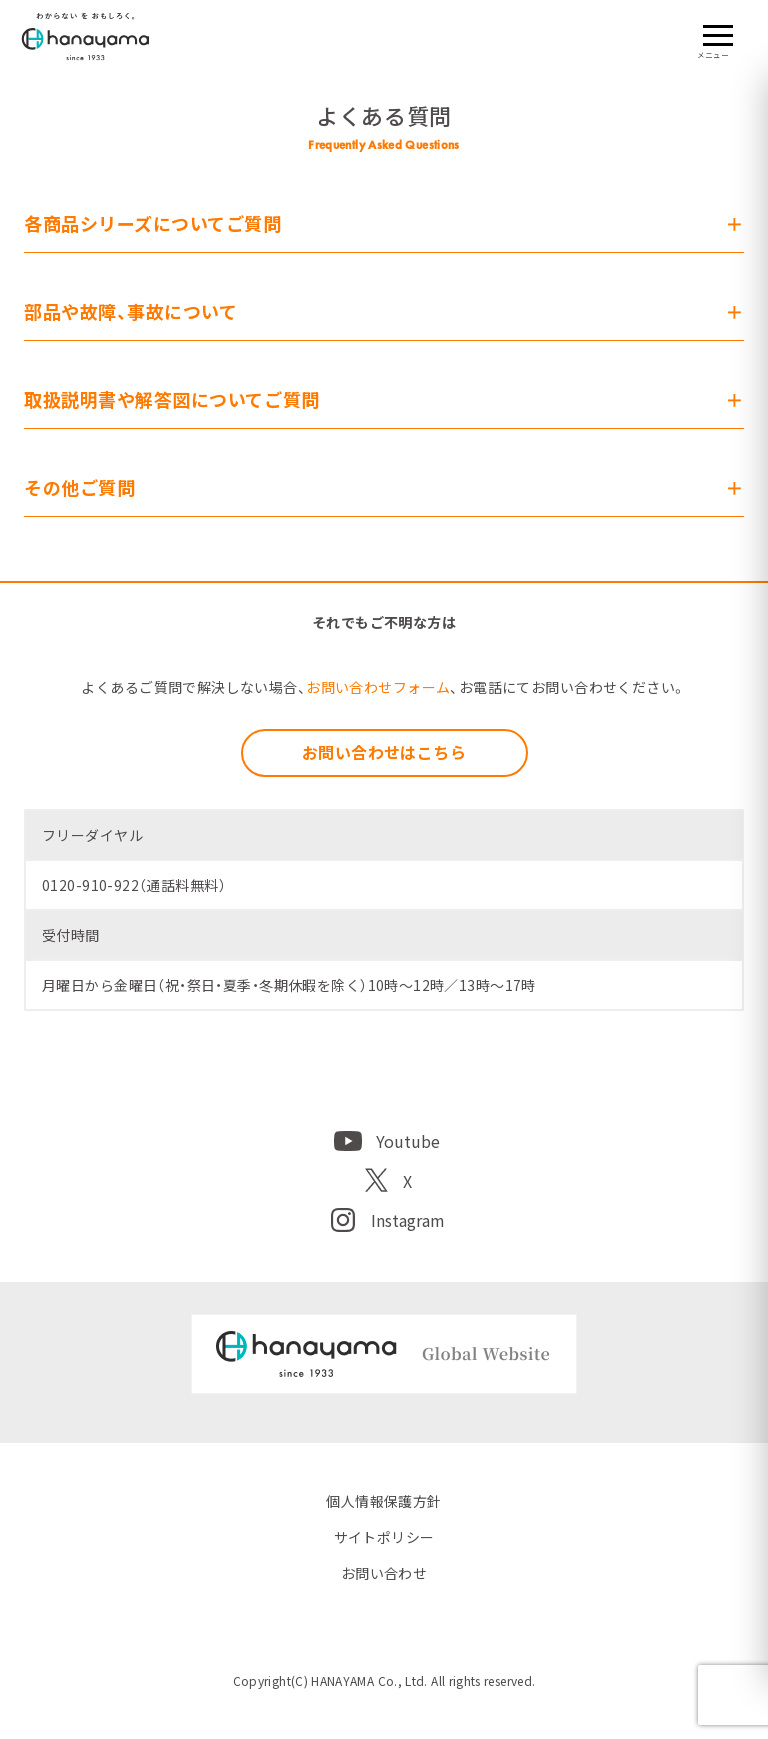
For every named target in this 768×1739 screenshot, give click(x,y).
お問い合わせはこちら (384, 752)
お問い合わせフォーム (378, 687)
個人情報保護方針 (383, 1501)
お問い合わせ (384, 1573)
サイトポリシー (384, 1537)
